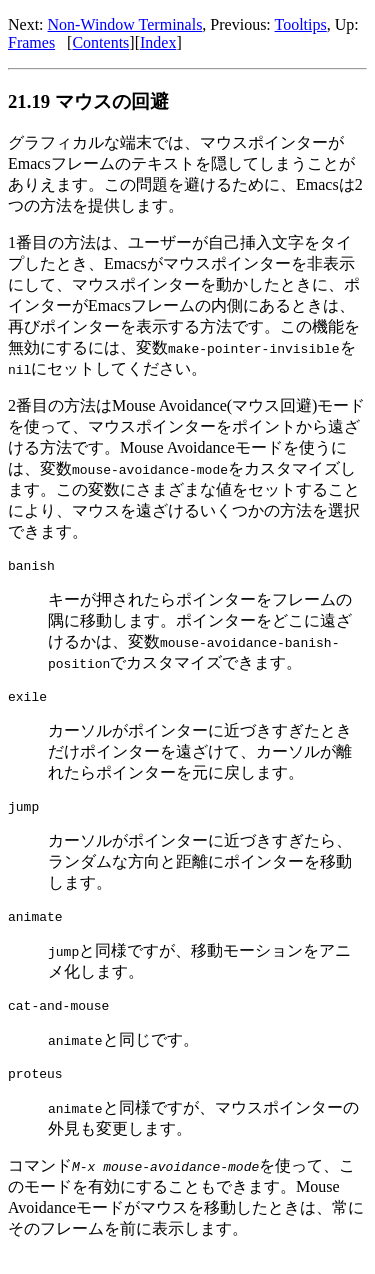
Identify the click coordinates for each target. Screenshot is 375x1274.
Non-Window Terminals (125, 24)
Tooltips (301, 24)
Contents (100, 42)
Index (158, 42)
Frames (31, 42)
